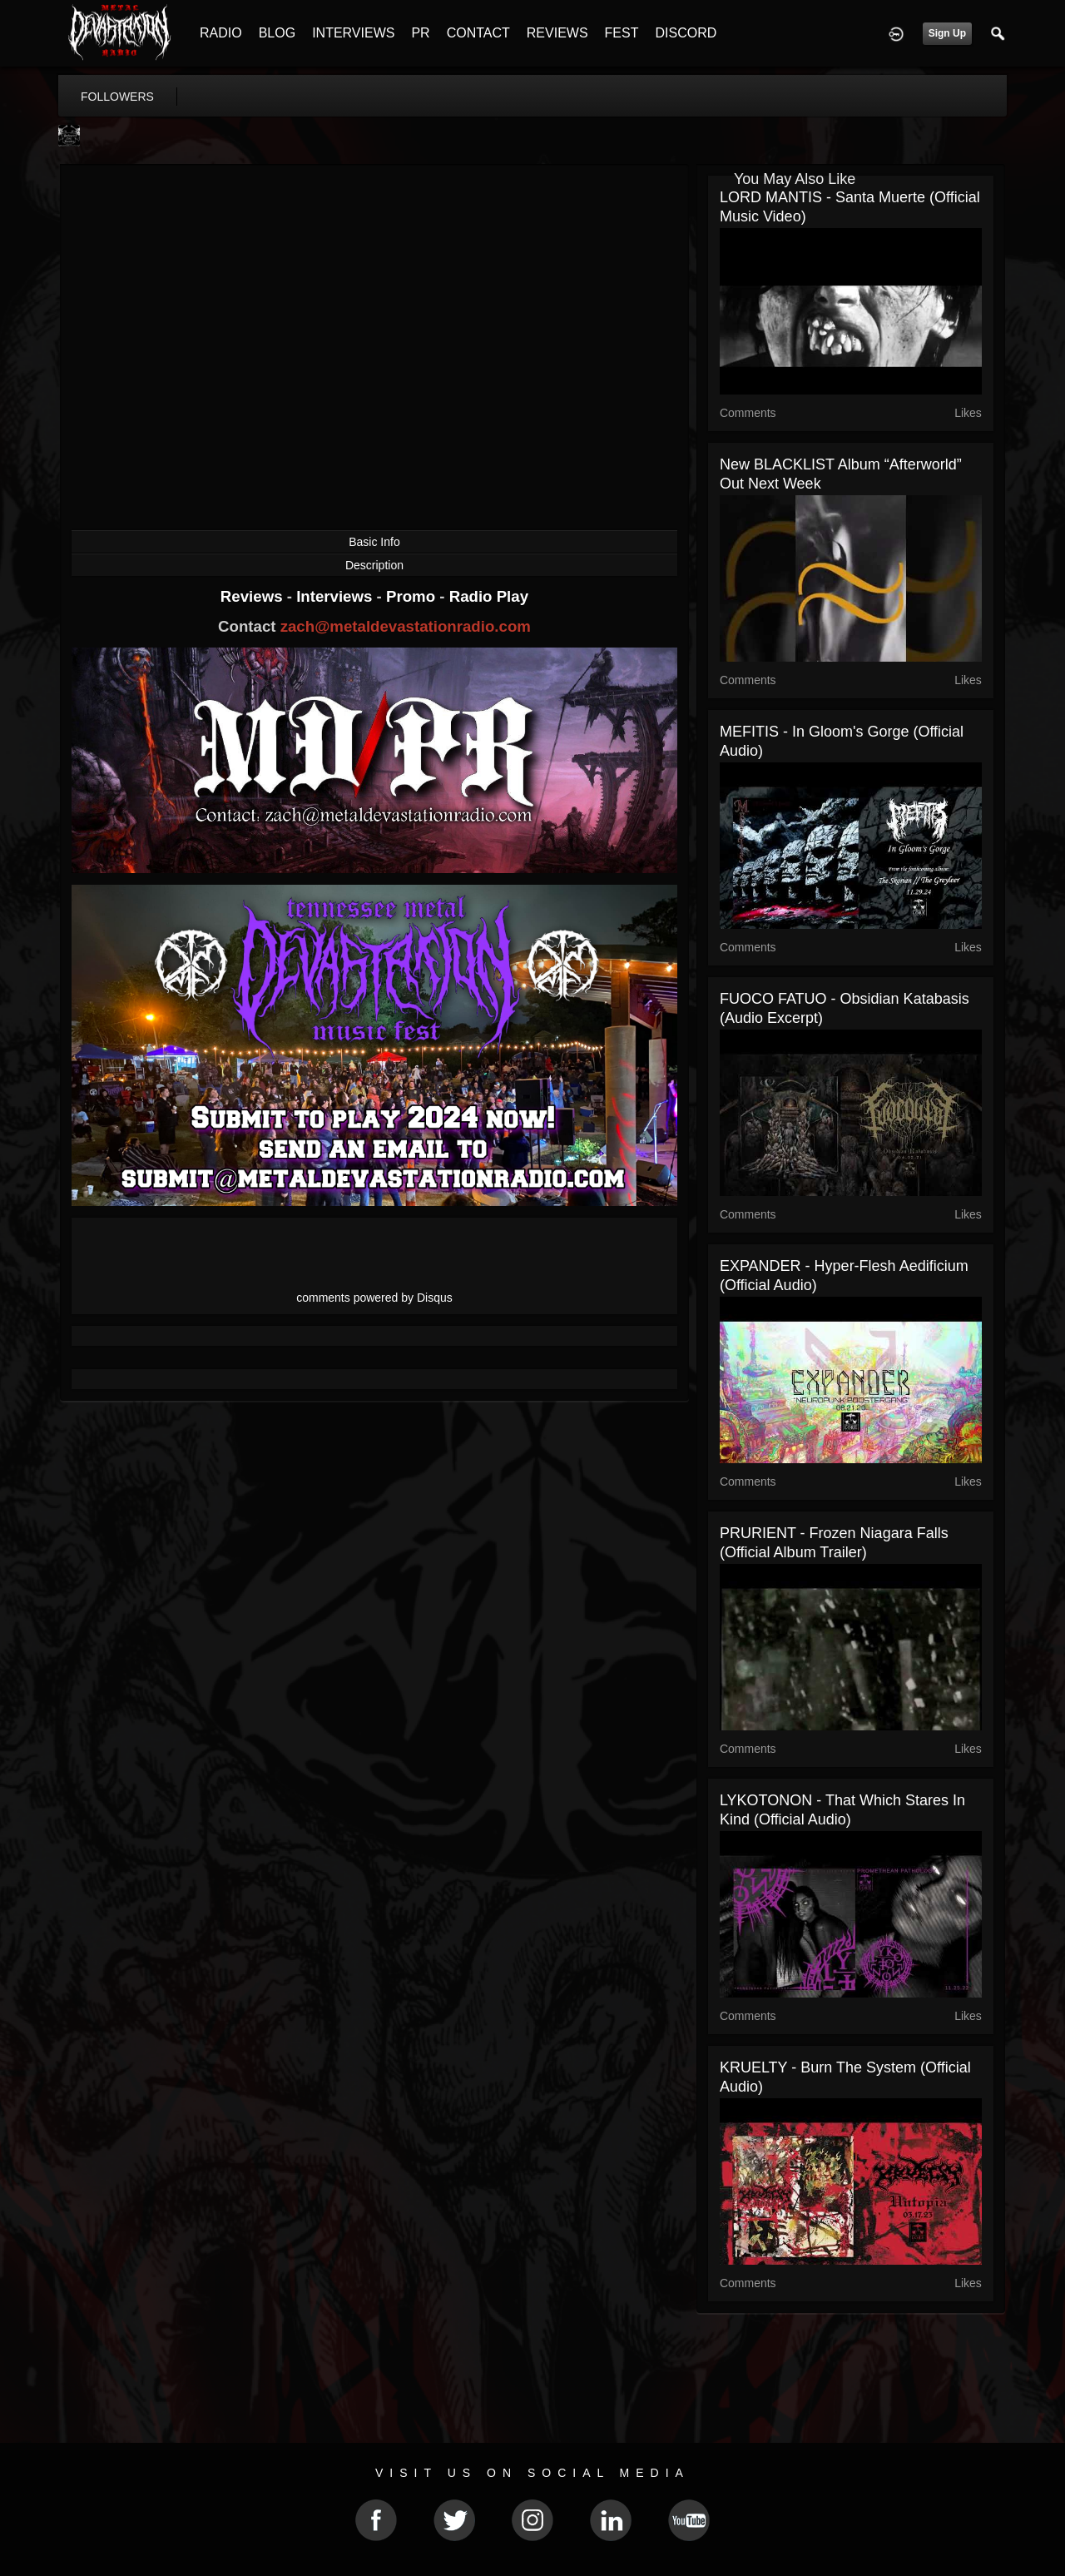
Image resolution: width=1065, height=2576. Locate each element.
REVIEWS (557, 33)
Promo (412, 596)
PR (420, 33)
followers (117, 96)
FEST (622, 33)
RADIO (221, 33)
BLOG (277, 33)
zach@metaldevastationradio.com (405, 626)
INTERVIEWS (353, 33)
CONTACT (478, 33)
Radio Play (488, 596)
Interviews (336, 596)
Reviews (253, 596)
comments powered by (374, 1297)
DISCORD (685, 33)
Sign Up (947, 33)
